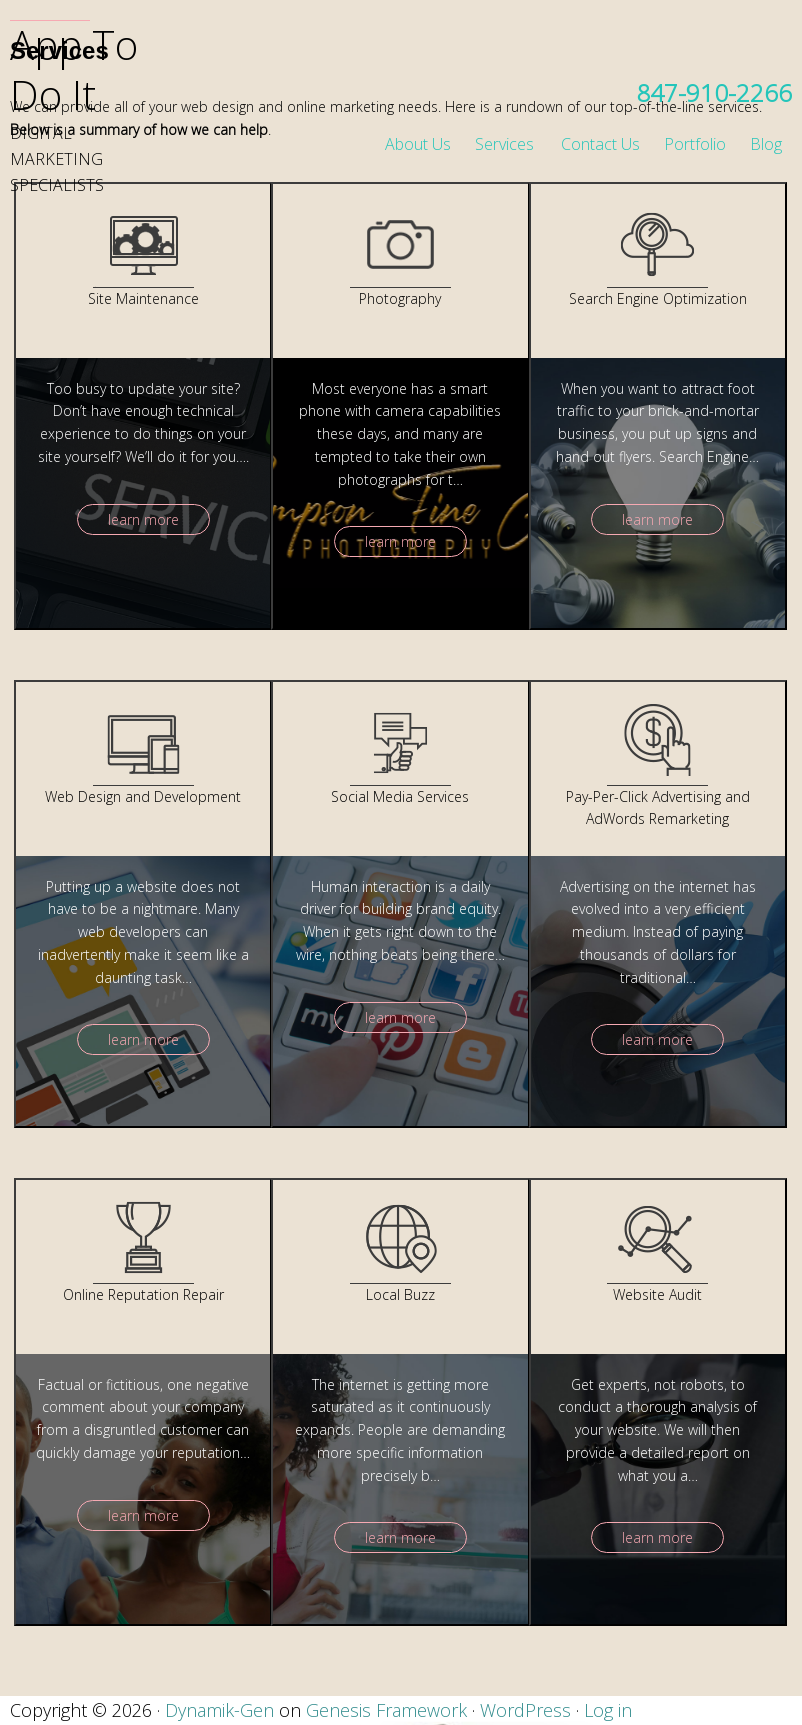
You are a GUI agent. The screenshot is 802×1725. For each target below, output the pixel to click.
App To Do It (74, 69)
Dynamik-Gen (219, 1710)
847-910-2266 (714, 92)
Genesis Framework (386, 1710)
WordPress (525, 1710)
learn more (143, 519)
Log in (608, 1710)
